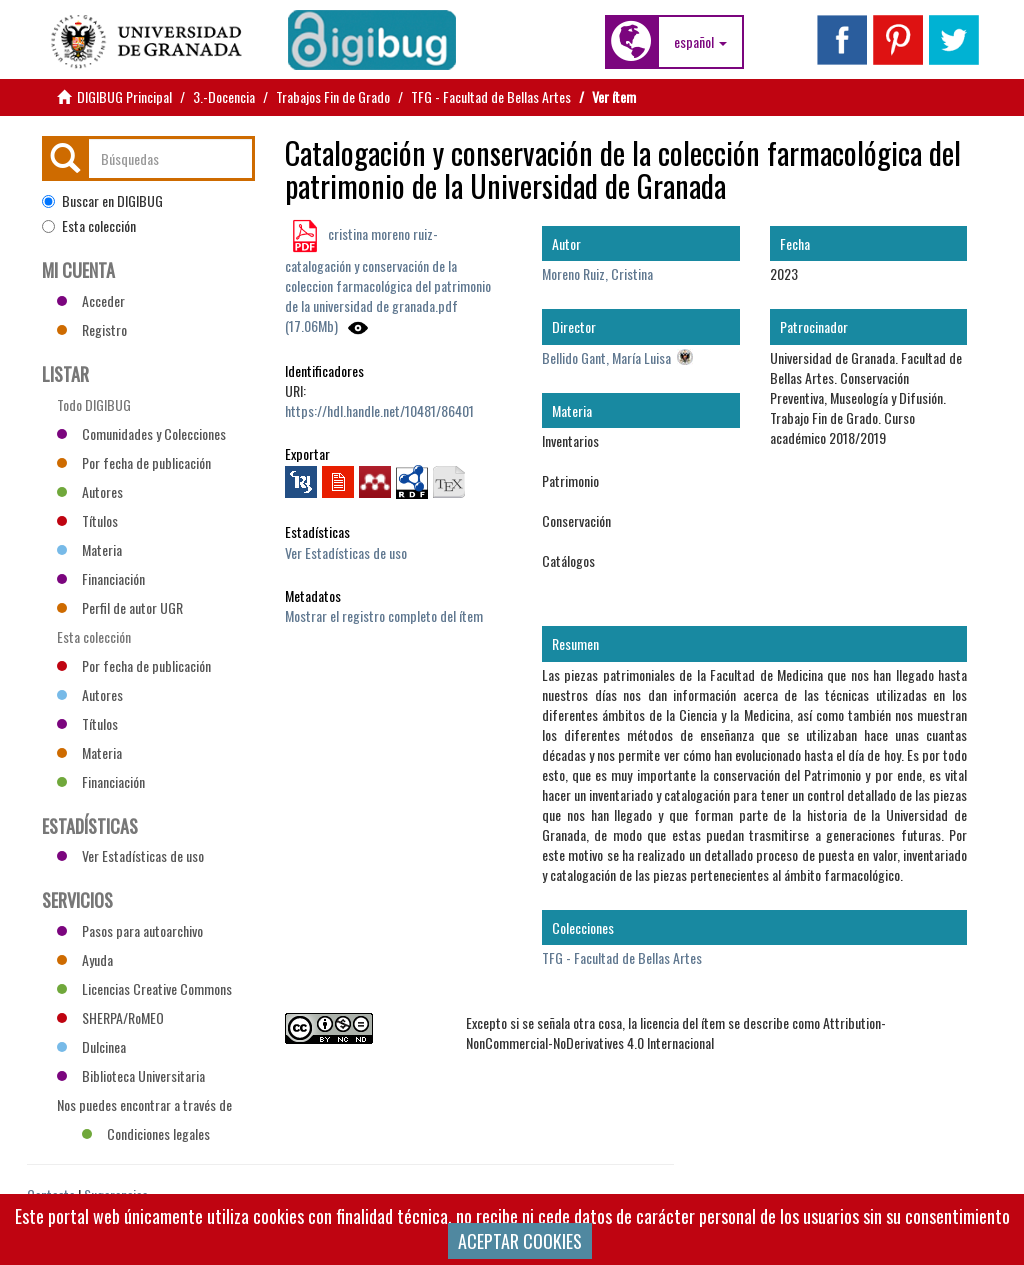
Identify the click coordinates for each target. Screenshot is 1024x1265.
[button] (700, 42)
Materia (89, 549)
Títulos (87, 520)
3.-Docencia (224, 96)
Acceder (91, 300)
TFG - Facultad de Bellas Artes (491, 96)
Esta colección (89, 226)
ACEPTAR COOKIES (520, 1241)
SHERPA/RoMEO (110, 1017)
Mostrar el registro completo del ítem (384, 615)
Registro (92, 329)
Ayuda (85, 959)
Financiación (101, 578)
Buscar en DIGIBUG (102, 201)
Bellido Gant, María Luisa (606, 357)
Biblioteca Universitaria (131, 1075)
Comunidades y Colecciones (141, 433)
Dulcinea (91, 1046)
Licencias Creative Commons (144, 988)
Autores (90, 491)
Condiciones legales (146, 1133)
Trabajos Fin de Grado (333, 96)
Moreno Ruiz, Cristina (597, 273)
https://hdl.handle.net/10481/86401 (379, 410)
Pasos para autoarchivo (130, 930)
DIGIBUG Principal (124, 96)
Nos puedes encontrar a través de (144, 1107)
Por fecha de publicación (134, 462)
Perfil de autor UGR (120, 607)
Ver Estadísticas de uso (346, 552)
